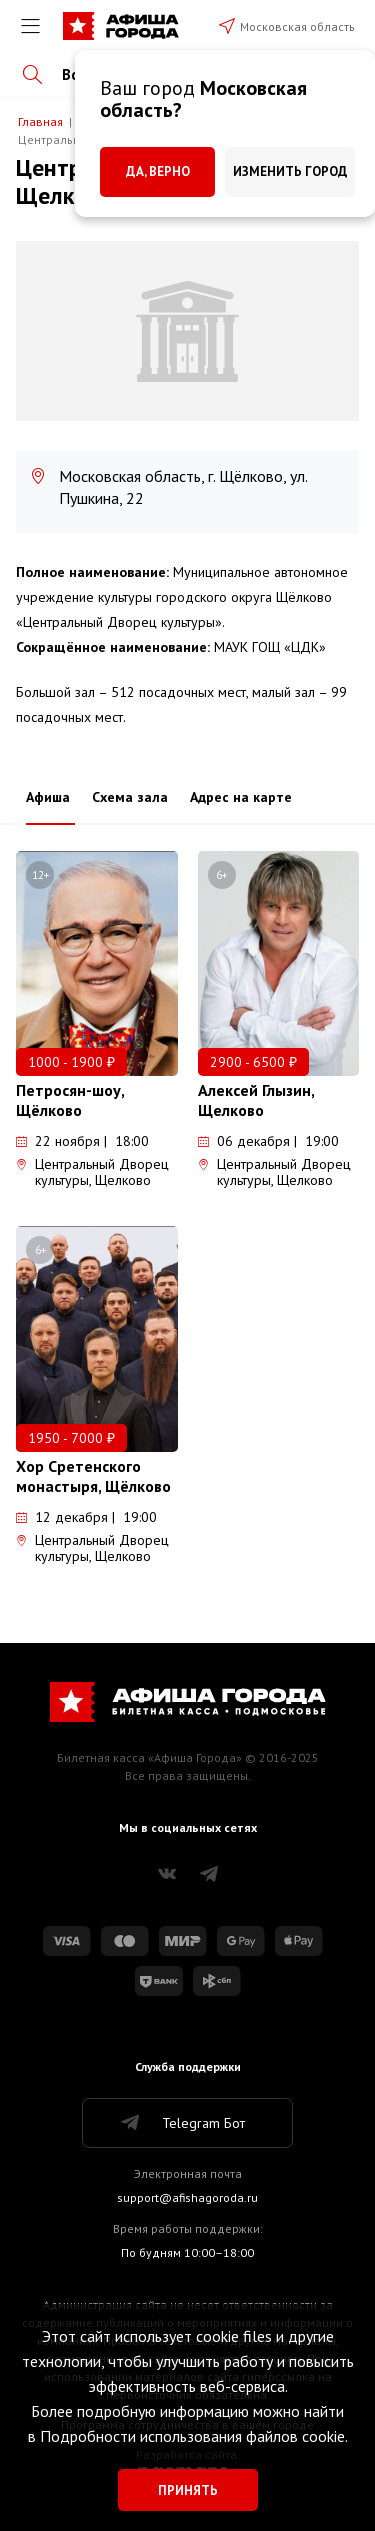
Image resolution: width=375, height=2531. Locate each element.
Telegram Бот (181, 2123)
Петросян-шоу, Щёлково (70, 1100)
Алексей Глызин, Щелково (256, 1100)
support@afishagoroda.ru (187, 2197)
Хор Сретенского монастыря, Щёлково (93, 1476)
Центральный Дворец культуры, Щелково (92, 1172)
